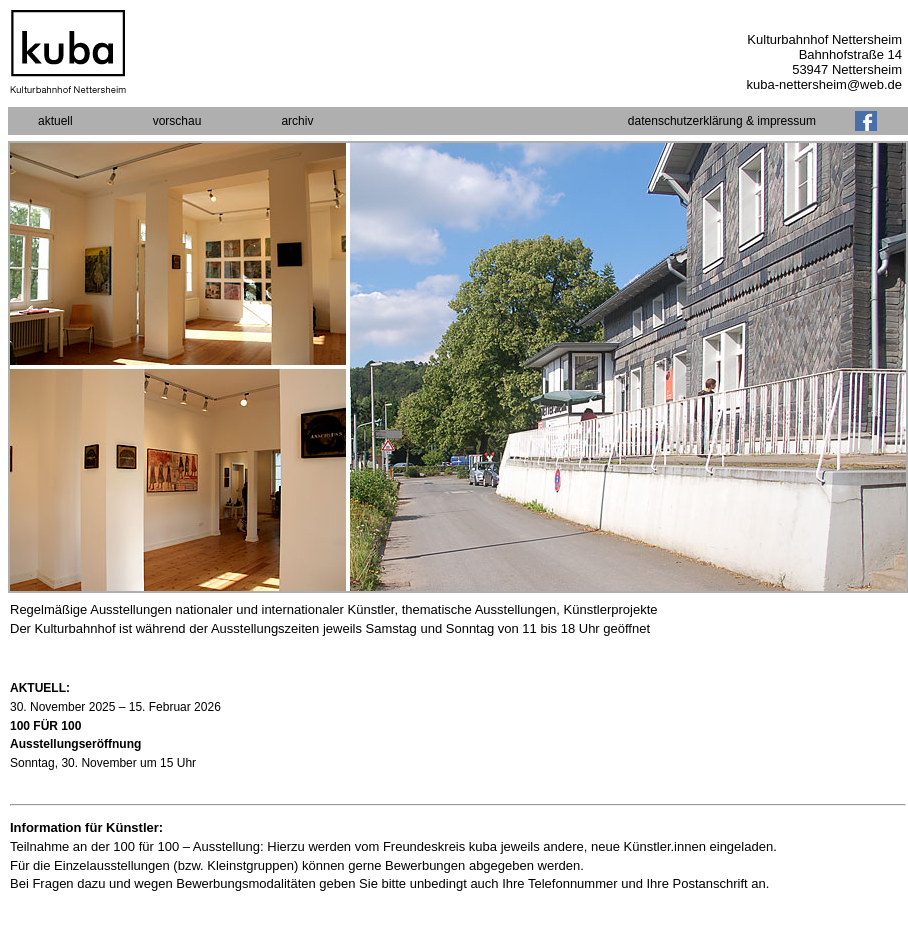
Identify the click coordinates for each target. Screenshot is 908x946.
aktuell (55, 121)
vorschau (177, 121)
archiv (297, 121)
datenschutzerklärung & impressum (722, 121)
